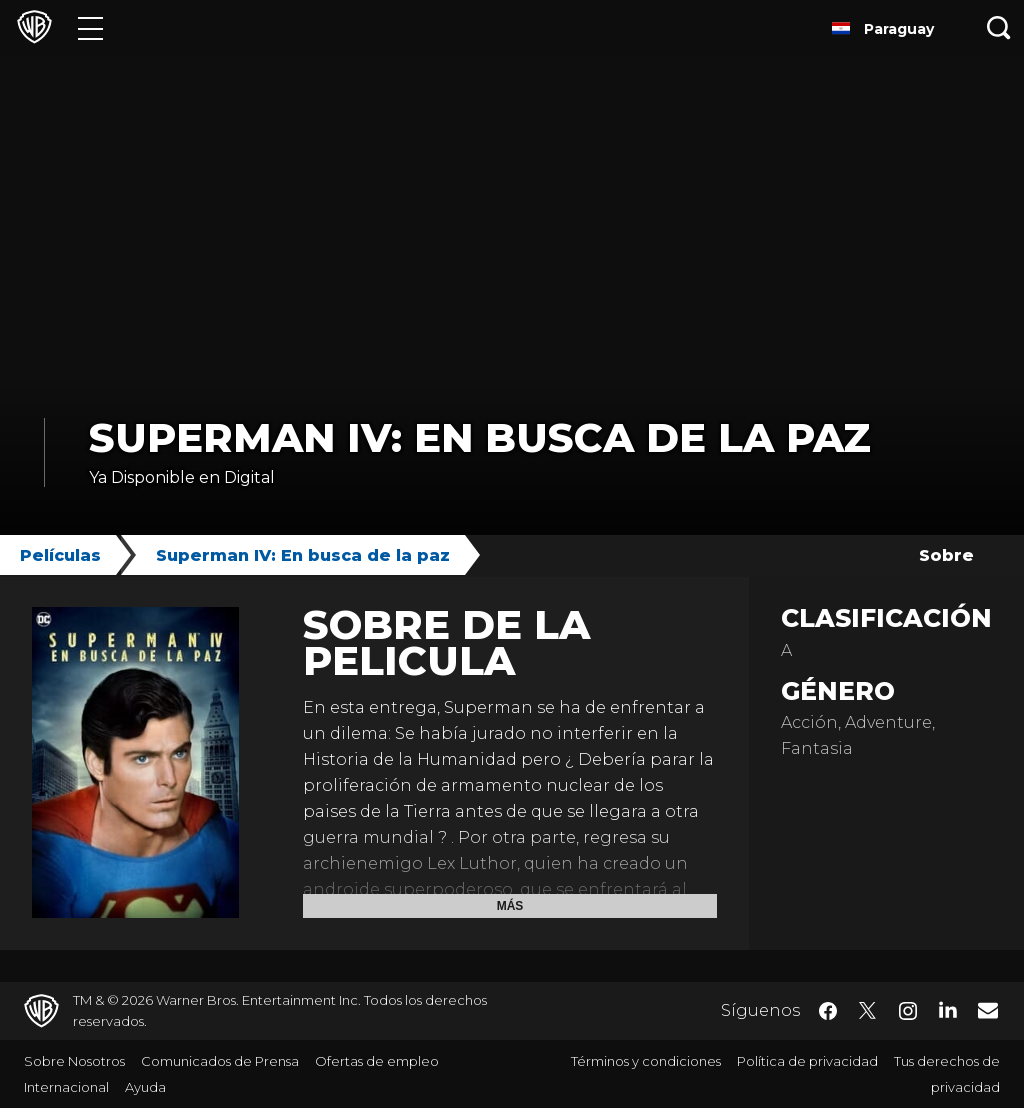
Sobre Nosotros (74, 1061)
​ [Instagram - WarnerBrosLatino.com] (908, 1011)
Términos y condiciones (646, 1061)
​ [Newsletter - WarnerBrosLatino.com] (988, 1010)
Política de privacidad (807, 1061)
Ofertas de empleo (377, 1061)
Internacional (66, 1087)
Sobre (946, 555)
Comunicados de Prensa (220, 1061)
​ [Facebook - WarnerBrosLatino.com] (828, 1011)
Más (510, 906)
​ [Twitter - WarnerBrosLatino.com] (868, 1011)
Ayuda (145, 1087)
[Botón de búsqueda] (999, 27)
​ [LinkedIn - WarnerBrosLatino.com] (948, 1009)
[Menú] (90, 27)
